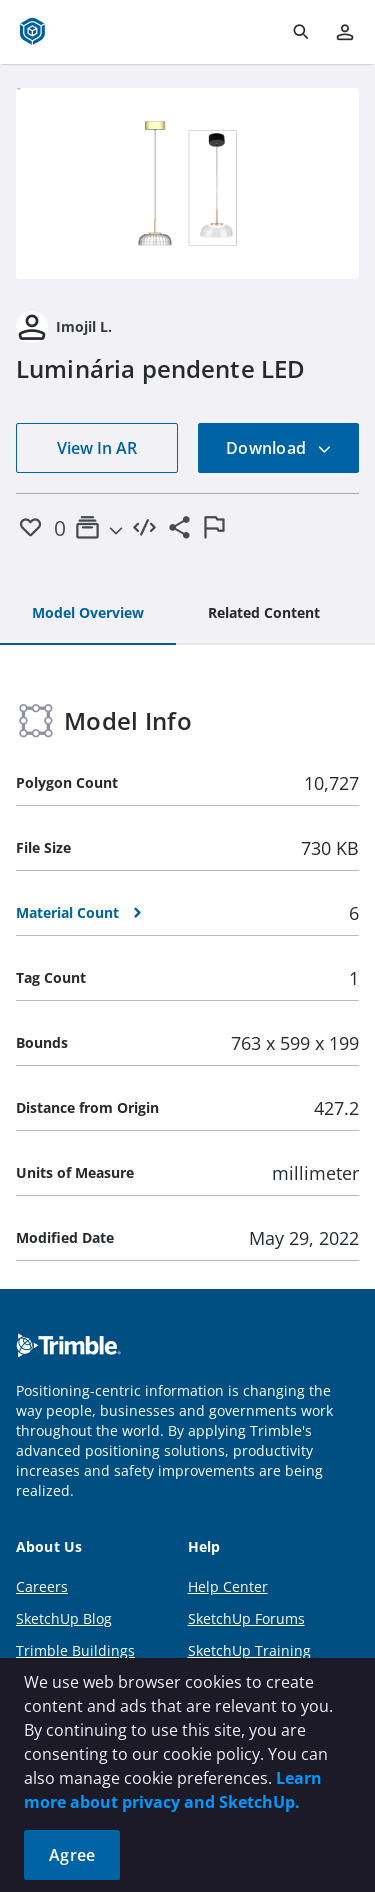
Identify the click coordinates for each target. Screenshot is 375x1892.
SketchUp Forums (246, 1618)
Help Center (228, 1586)
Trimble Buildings (75, 1650)
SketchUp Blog (64, 1618)
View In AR (97, 448)
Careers (42, 1586)
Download (279, 448)
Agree (72, 1855)
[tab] (88, 614)
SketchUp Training (249, 1650)
